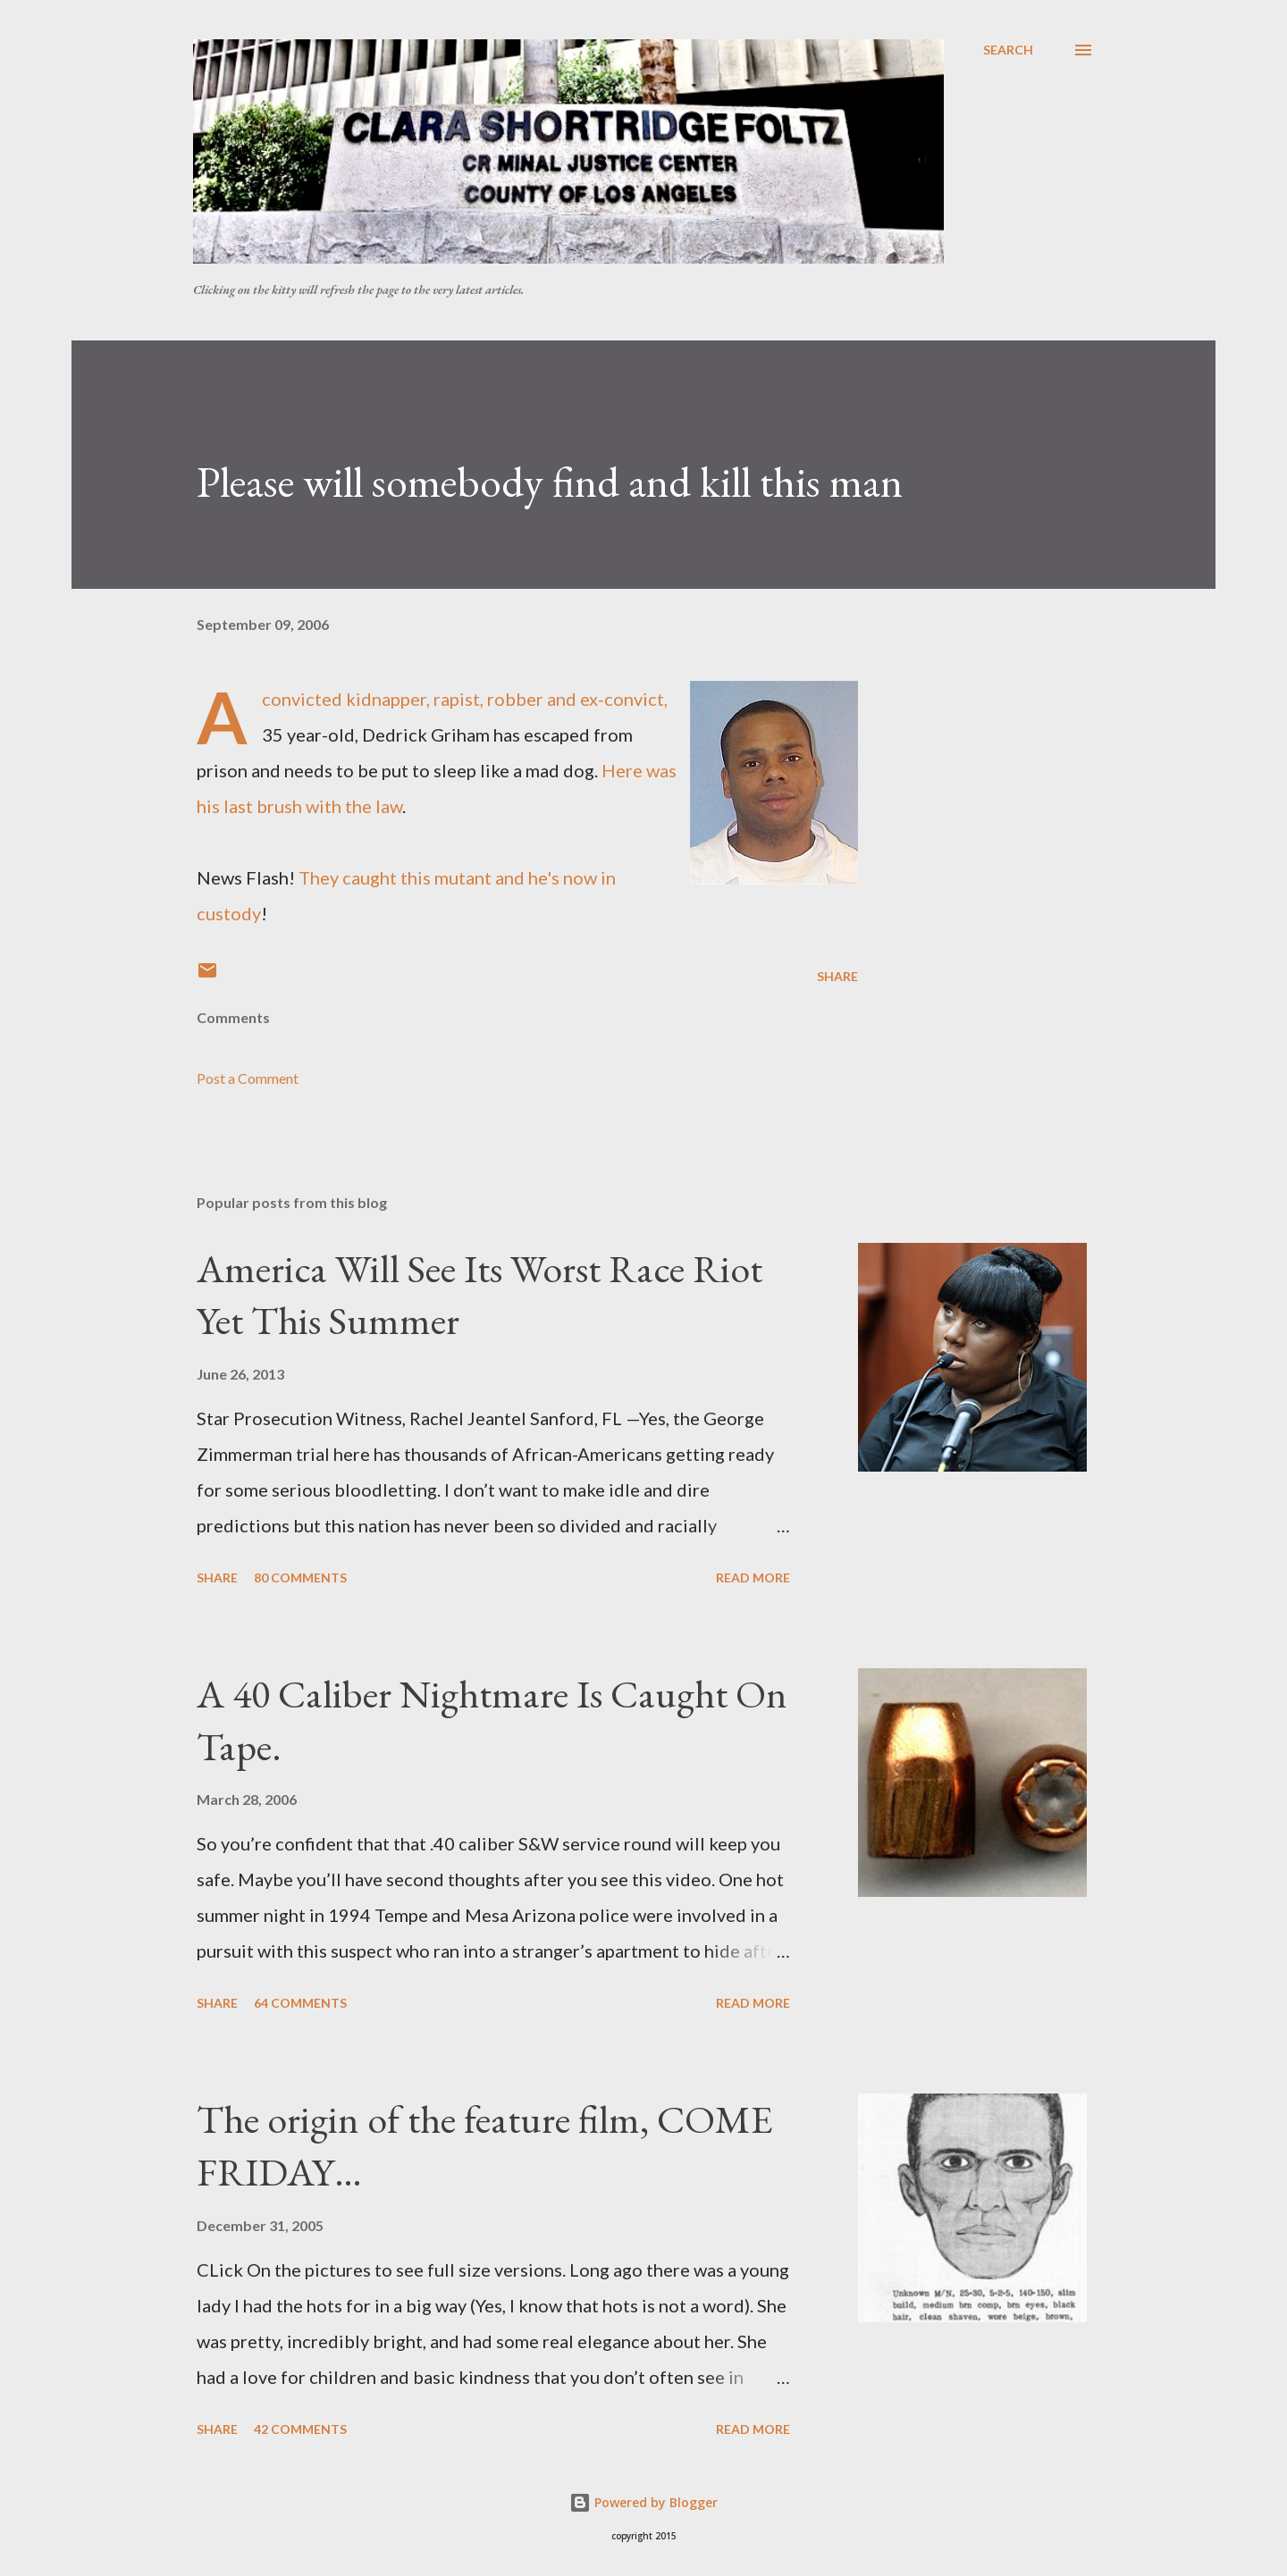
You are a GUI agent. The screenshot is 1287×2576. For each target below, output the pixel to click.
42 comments (300, 2429)
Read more (753, 1577)
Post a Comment (248, 1078)
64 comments (300, 2002)
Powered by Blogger (643, 2502)
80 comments (300, 1577)
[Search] (1008, 50)
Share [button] (837, 976)
